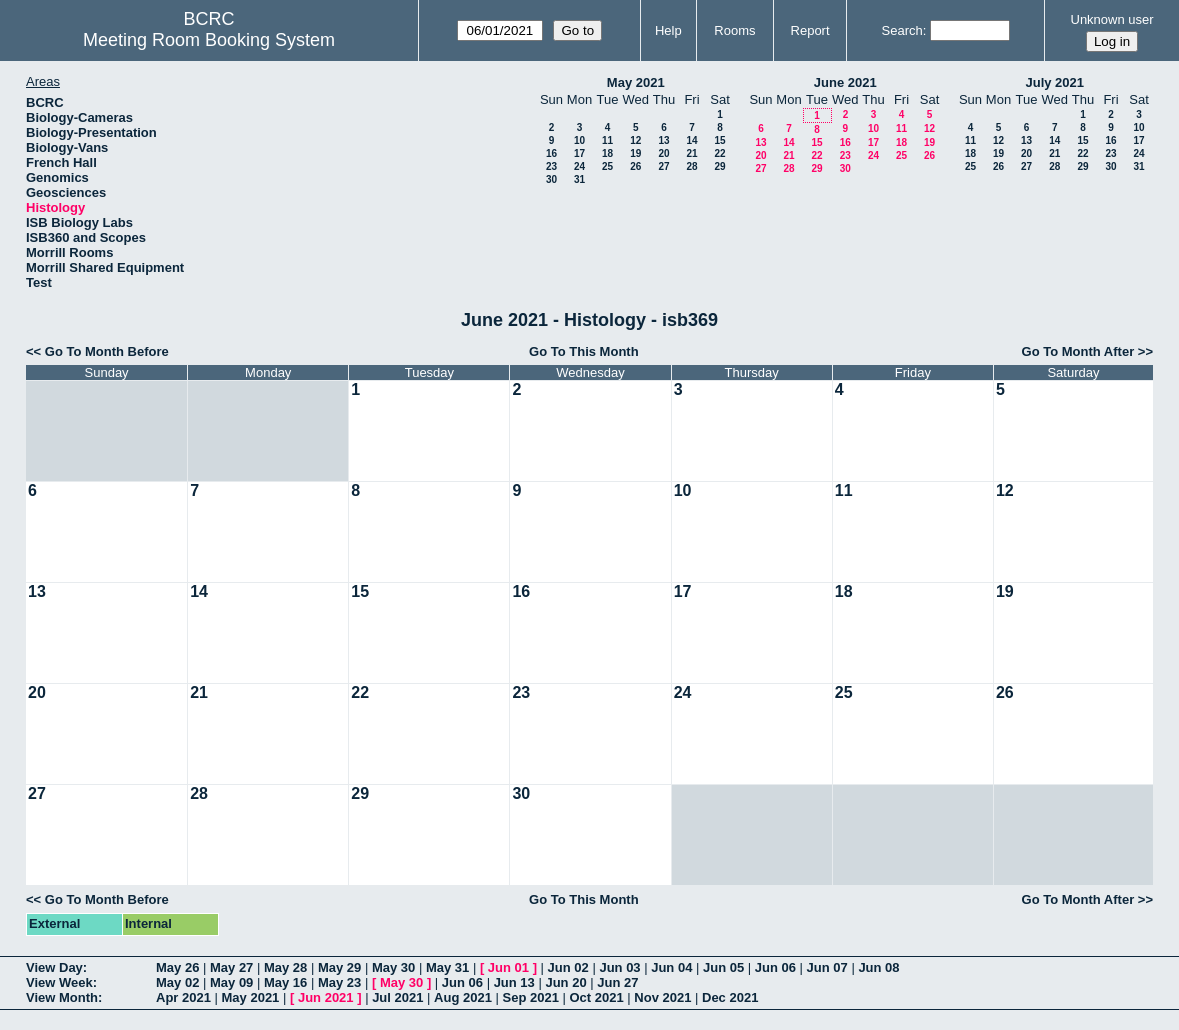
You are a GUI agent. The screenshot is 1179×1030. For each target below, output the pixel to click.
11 (607, 140)
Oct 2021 (596, 997)
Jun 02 (568, 967)
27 (663, 166)
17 (579, 153)
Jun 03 (619, 967)
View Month (62, 997)
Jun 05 (723, 967)
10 (579, 140)
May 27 (231, 967)
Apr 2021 (183, 997)
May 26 (177, 967)
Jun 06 (775, 967)
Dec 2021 (730, 997)
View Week (59, 982)
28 (691, 166)
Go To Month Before (107, 351)
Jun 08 (878, 967)
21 (691, 153)
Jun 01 (508, 967)
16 (551, 153)
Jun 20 (565, 982)
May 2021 (636, 82)
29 (719, 166)
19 (635, 153)
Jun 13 (514, 982)
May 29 (339, 967)
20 (663, 153)
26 (635, 166)
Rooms (734, 30)
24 (579, 166)
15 (719, 140)
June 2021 (845, 82)
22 (719, 153)
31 (579, 179)
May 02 (177, 982)
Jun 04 (671, 967)
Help (668, 30)
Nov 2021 (662, 997)
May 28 (285, 967)
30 (551, 179)
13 (663, 140)
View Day (54, 967)
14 (691, 140)
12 (635, 140)
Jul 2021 (397, 997)
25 (607, 166)
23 (551, 166)
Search (902, 30)
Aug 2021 (463, 997)
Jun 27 (617, 982)
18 (607, 153)
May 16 (285, 982)
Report (810, 30)
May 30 (393, 967)
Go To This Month (584, 351)
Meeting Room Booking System (209, 40)
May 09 (231, 982)
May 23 (339, 982)
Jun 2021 (326, 997)
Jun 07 (827, 967)
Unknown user (1112, 19)
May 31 (447, 967)
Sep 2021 (531, 997)
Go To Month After (1078, 351)
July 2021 (1054, 82)
